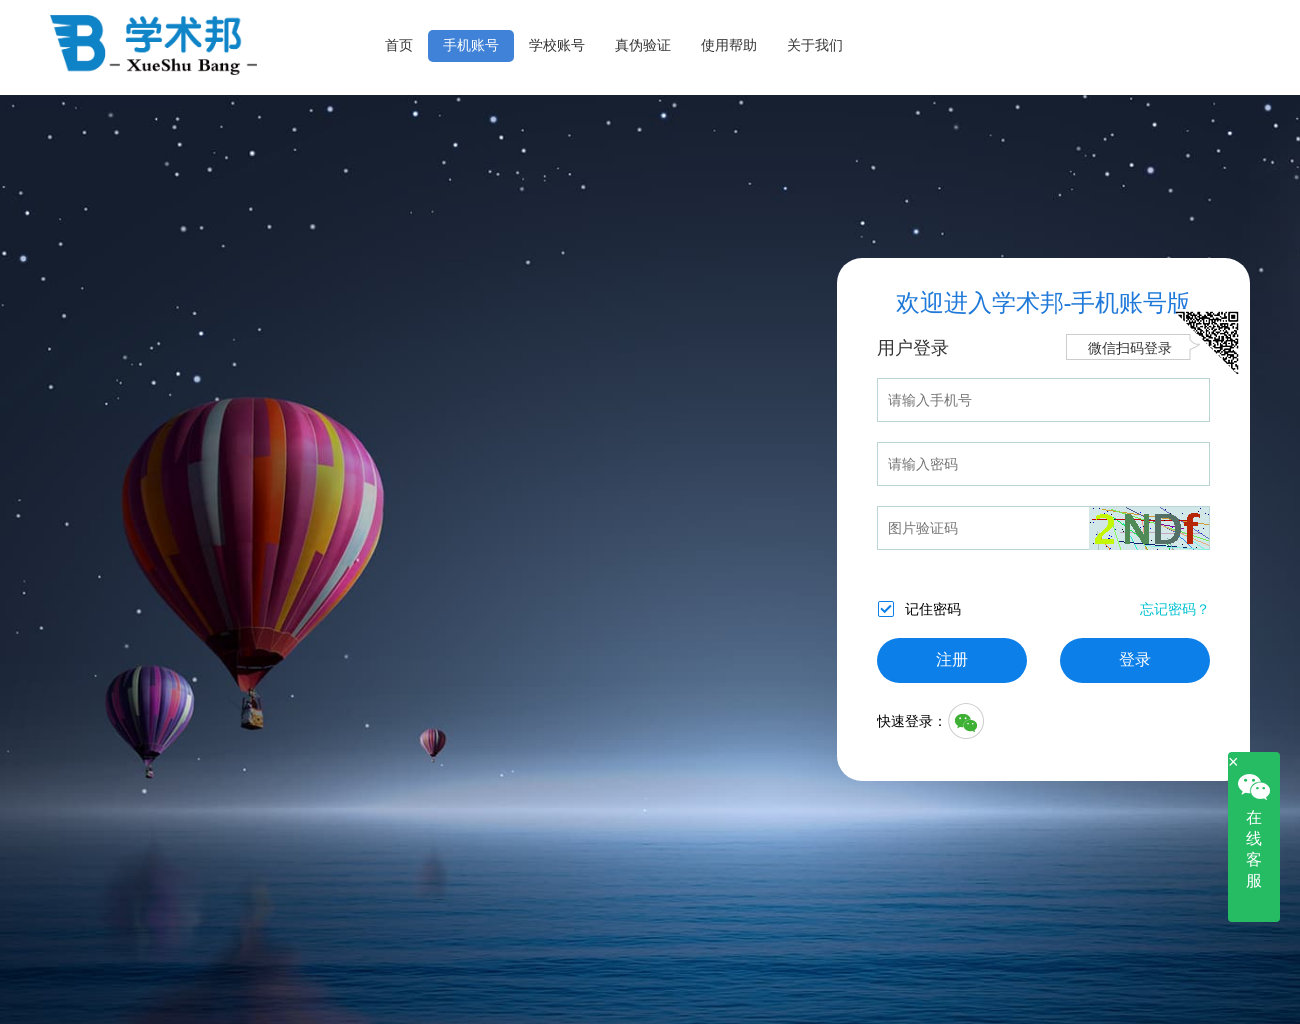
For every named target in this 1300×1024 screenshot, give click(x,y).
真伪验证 (643, 45)
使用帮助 (729, 45)
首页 (399, 45)
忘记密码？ (1175, 609)
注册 (952, 659)
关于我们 (815, 45)
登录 (1135, 659)
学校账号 (557, 45)
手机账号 (471, 45)
